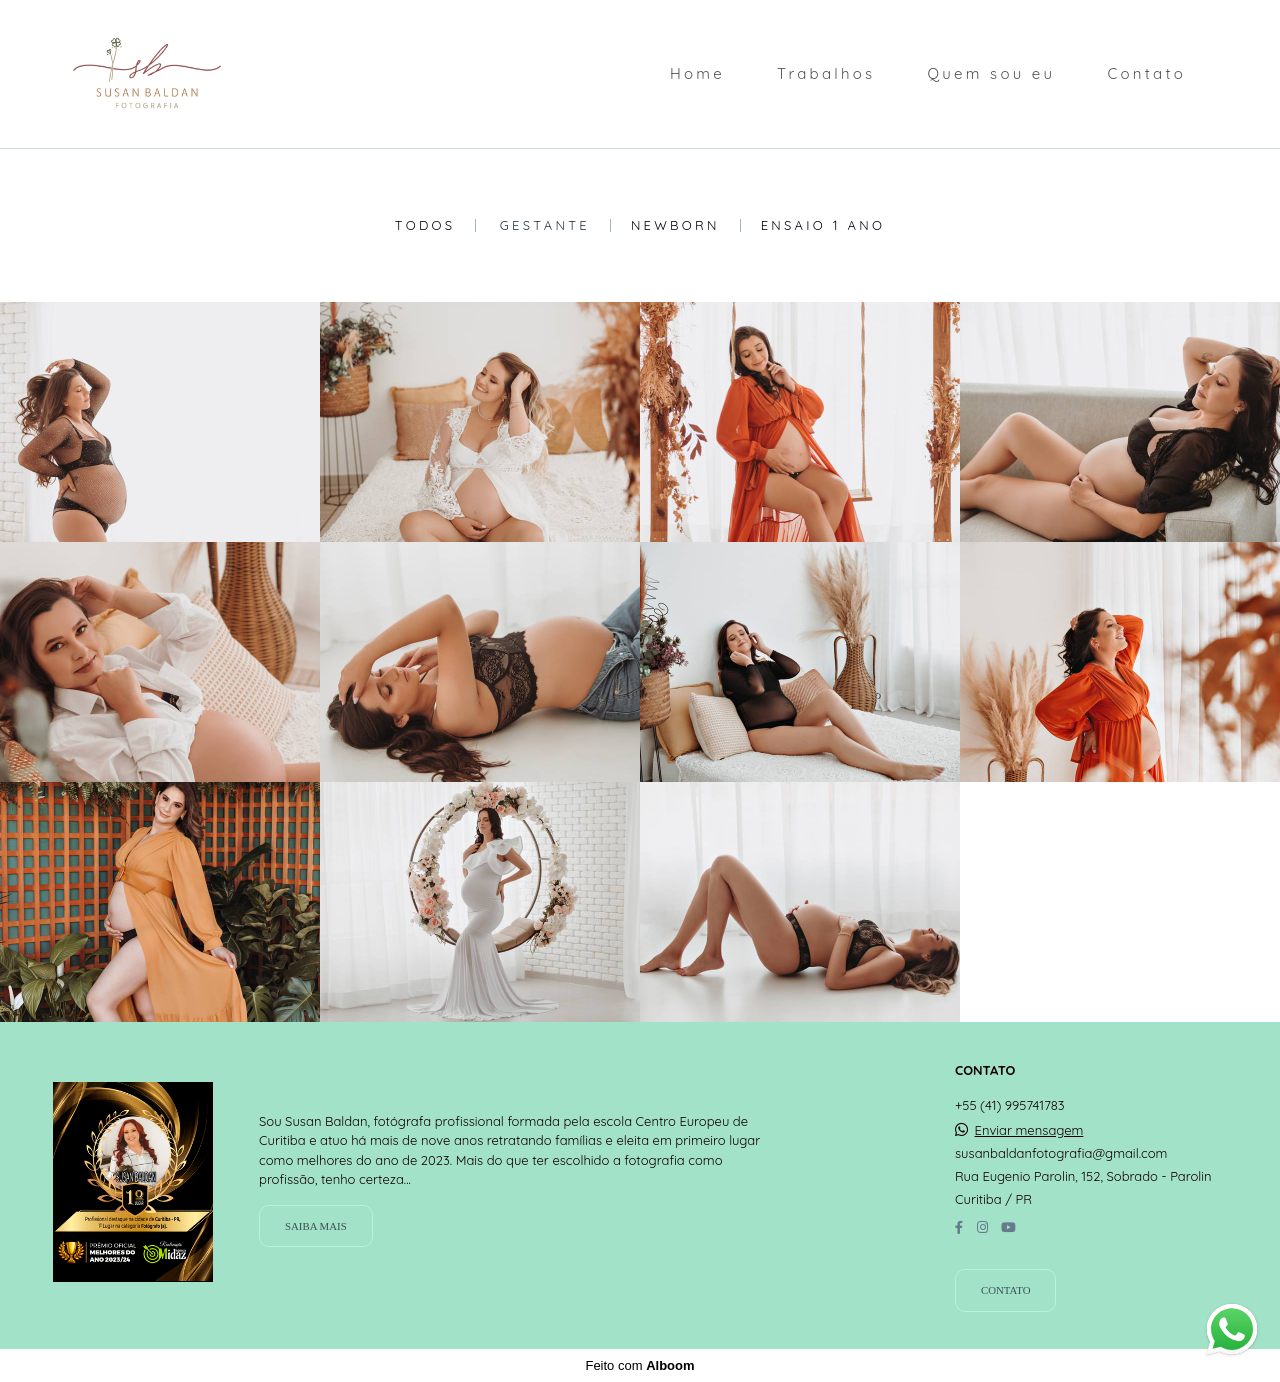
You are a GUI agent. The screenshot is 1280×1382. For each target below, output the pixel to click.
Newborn (675, 225)
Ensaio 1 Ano (823, 225)
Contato (1146, 73)
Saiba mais (316, 1226)
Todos (425, 225)
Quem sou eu (991, 73)
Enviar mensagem (1029, 1130)
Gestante (545, 225)
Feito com (639, 1365)
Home (697, 73)
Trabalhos (826, 73)
